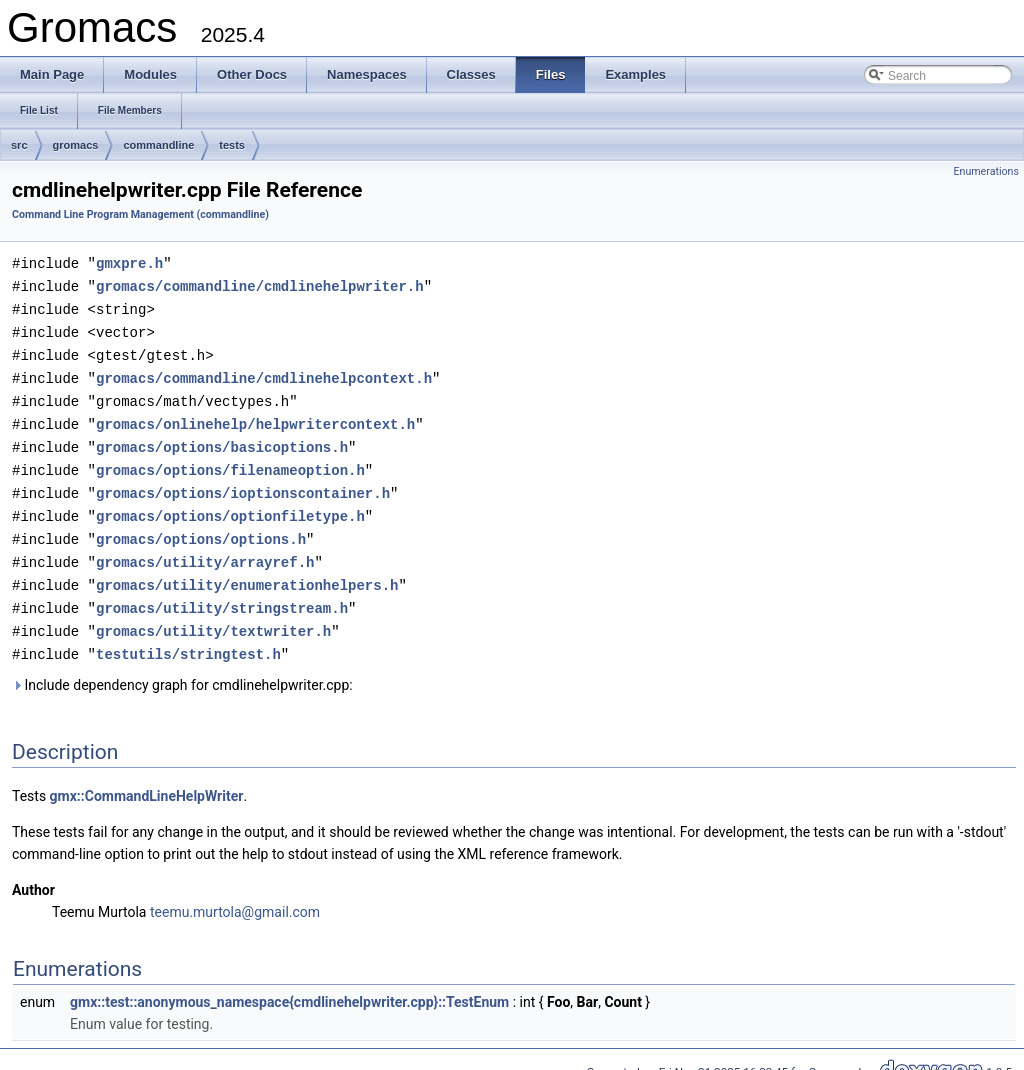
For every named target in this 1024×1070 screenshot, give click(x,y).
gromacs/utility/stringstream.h (222, 592)
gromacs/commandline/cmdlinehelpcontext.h (264, 372)
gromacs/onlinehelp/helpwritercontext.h (255, 416)
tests (232, 145)
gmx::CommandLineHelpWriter (147, 778)
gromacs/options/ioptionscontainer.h (243, 482)
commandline (158, 145)
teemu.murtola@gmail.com (235, 894)
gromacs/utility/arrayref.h (205, 548)
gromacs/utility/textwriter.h (213, 614)
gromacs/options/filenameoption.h (230, 460)
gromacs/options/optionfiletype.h (230, 504)
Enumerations (986, 171)
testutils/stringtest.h (188, 636)
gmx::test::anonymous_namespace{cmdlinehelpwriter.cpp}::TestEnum (289, 984)
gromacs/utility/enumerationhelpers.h (247, 570)
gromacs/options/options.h (201, 526)
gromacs (76, 145)
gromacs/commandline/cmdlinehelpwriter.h (260, 284)
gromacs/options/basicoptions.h (222, 438)
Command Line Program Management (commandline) (140, 214)
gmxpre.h (129, 262)
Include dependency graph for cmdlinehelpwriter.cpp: (182, 667)
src (19, 145)
